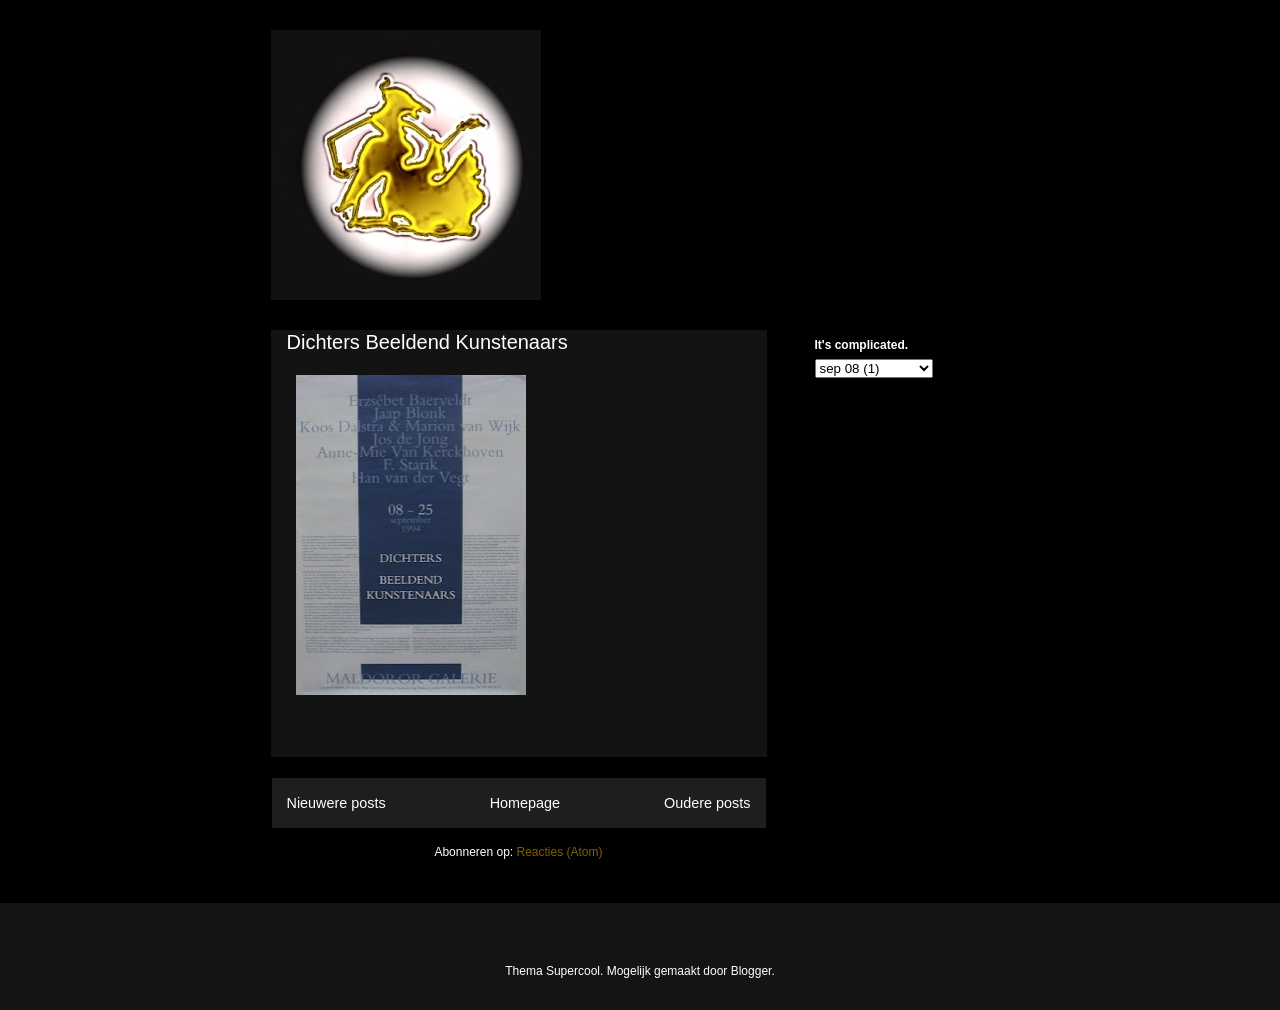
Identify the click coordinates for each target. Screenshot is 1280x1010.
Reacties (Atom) (560, 852)
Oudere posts (707, 803)
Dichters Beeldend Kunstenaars (427, 342)
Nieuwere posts (336, 803)
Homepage (525, 803)
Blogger (751, 971)
